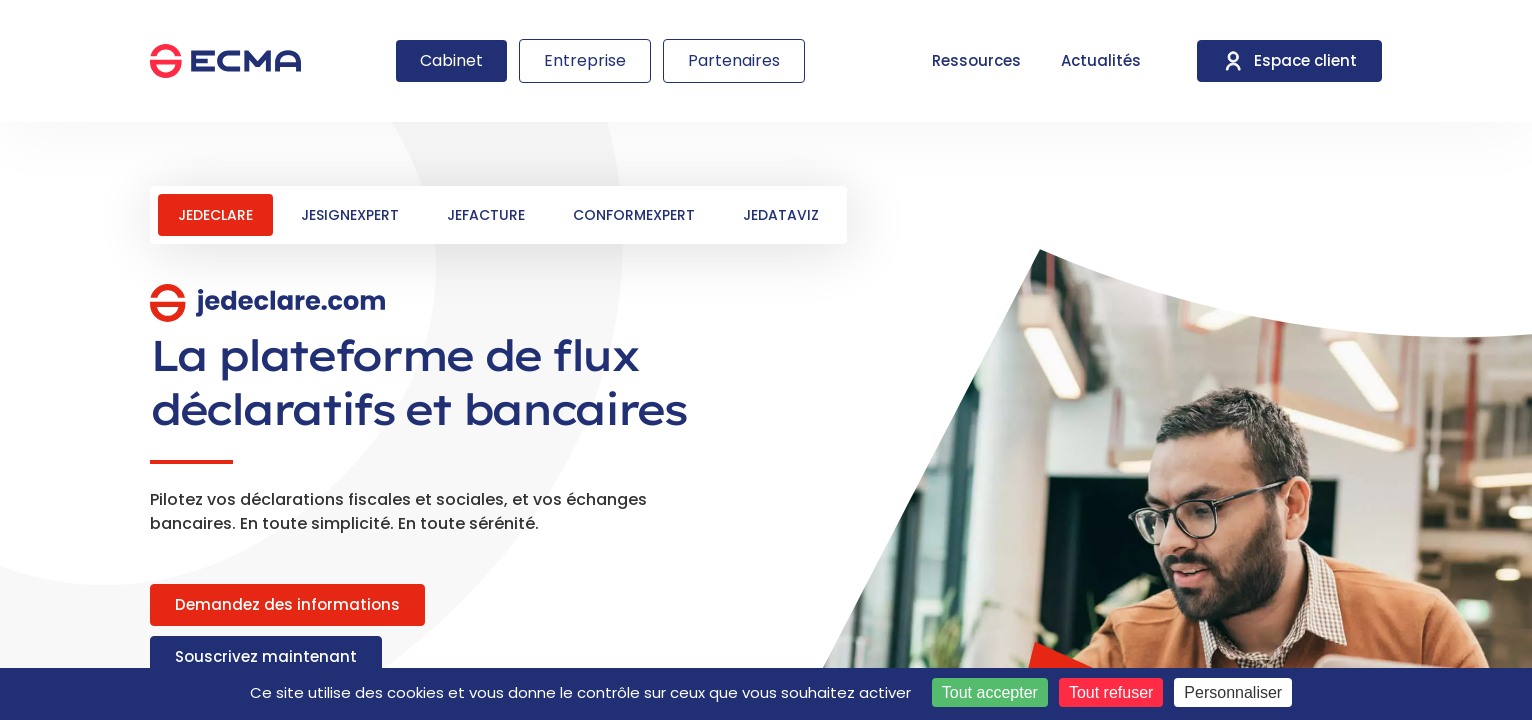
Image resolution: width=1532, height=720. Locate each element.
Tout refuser (1111, 692)
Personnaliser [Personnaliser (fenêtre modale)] (1233, 692)
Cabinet (451, 60)
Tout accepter (990, 692)
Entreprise (585, 60)
